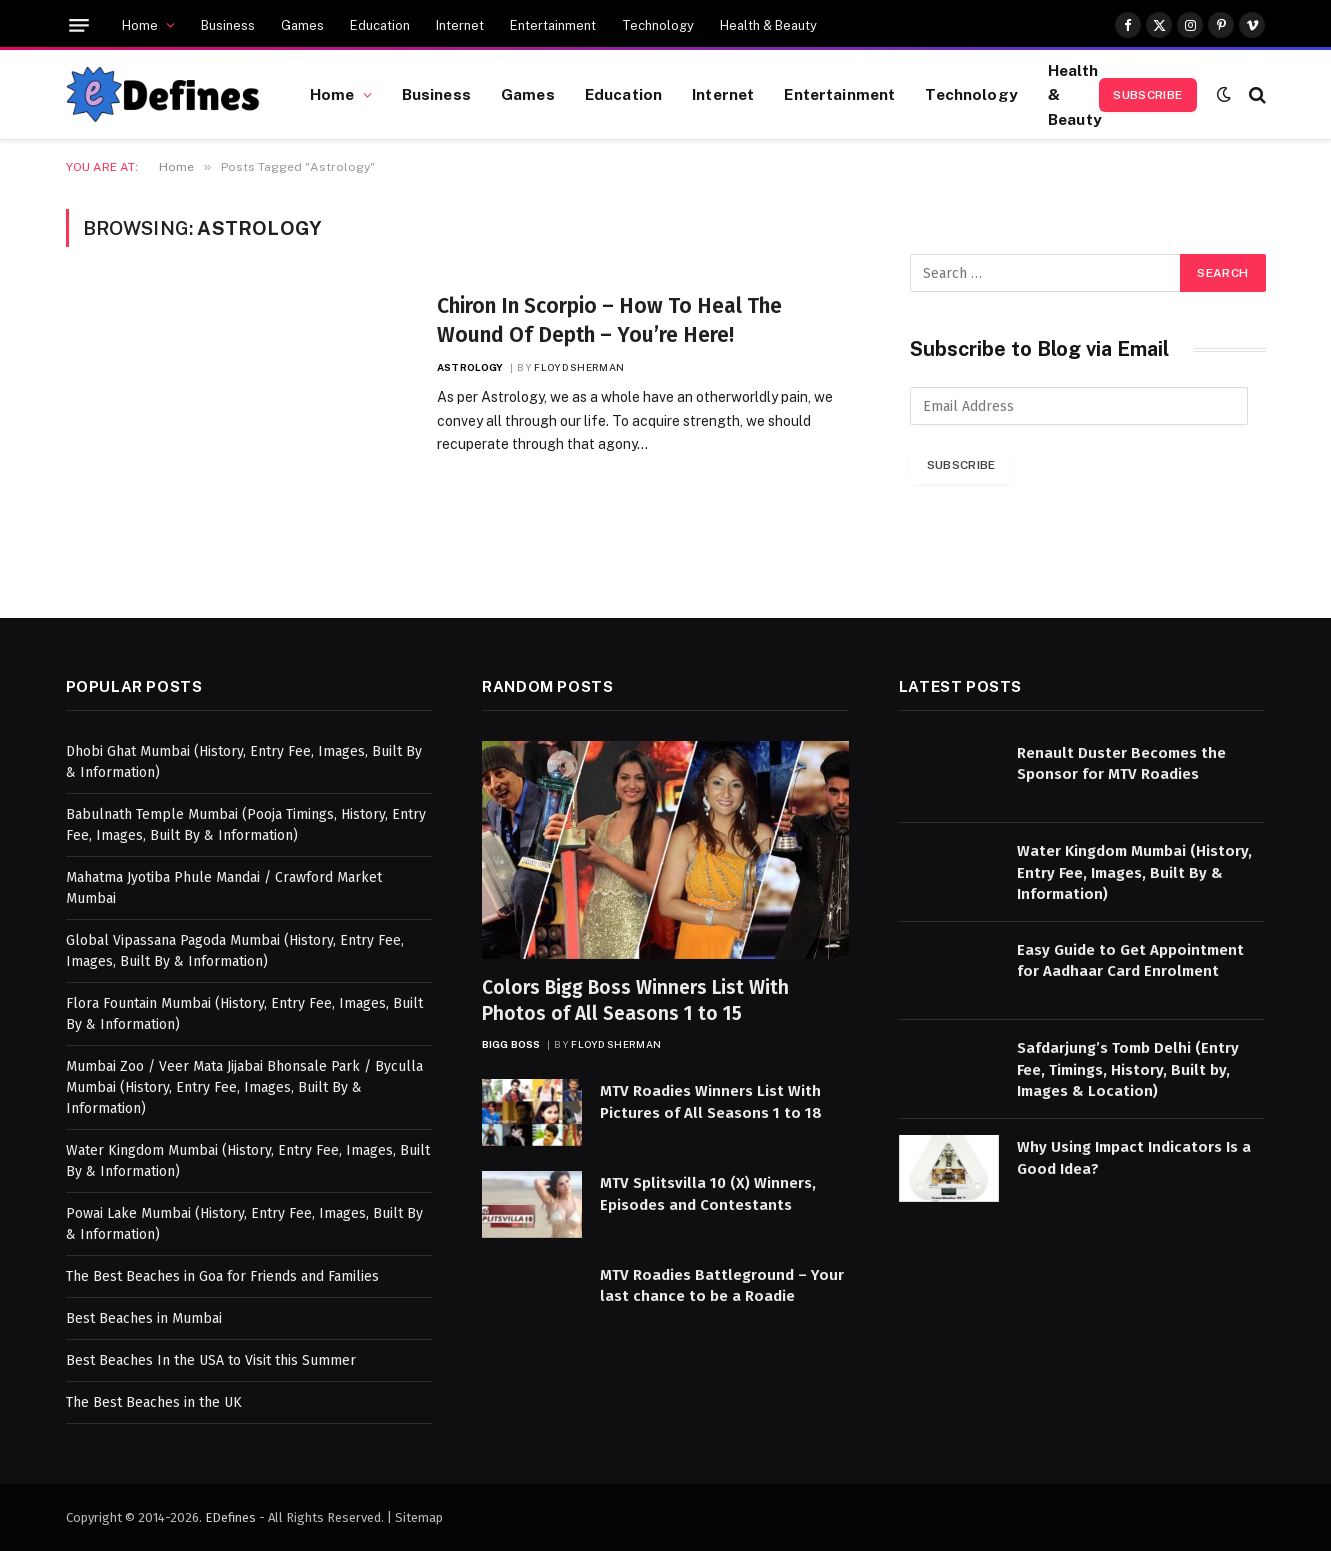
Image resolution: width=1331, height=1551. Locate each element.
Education (380, 25)
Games (302, 25)
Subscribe (1147, 95)
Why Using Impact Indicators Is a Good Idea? (1134, 1157)
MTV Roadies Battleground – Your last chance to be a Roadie (722, 1285)
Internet (460, 25)
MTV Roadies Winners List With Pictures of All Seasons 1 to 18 (711, 1101)
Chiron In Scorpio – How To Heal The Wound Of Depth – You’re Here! (609, 320)
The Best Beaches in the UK (154, 1402)
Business (228, 25)
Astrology (470, 367)
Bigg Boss (511, 1044)
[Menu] (79, 25)
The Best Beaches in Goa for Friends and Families (222, 1276)
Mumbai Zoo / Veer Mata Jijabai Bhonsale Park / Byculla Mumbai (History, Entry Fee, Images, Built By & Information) (244, 1087)
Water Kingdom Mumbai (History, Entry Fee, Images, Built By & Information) (1134, 872)
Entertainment (553, 25)
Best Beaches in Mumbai (144, 1318)
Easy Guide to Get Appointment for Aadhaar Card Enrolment (1130, 960)
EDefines (230, 1517)
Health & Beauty (768, 25)
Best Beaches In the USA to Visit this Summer (211, 1360)
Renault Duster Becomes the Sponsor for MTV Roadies (1121, 763)
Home (140, 25)
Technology (658, 25)
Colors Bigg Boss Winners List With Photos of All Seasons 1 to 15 (635, 1000)
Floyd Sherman (579, 367)
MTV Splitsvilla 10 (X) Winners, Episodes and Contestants (708, 1193)
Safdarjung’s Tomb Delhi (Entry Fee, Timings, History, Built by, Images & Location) (1128, 1069)
